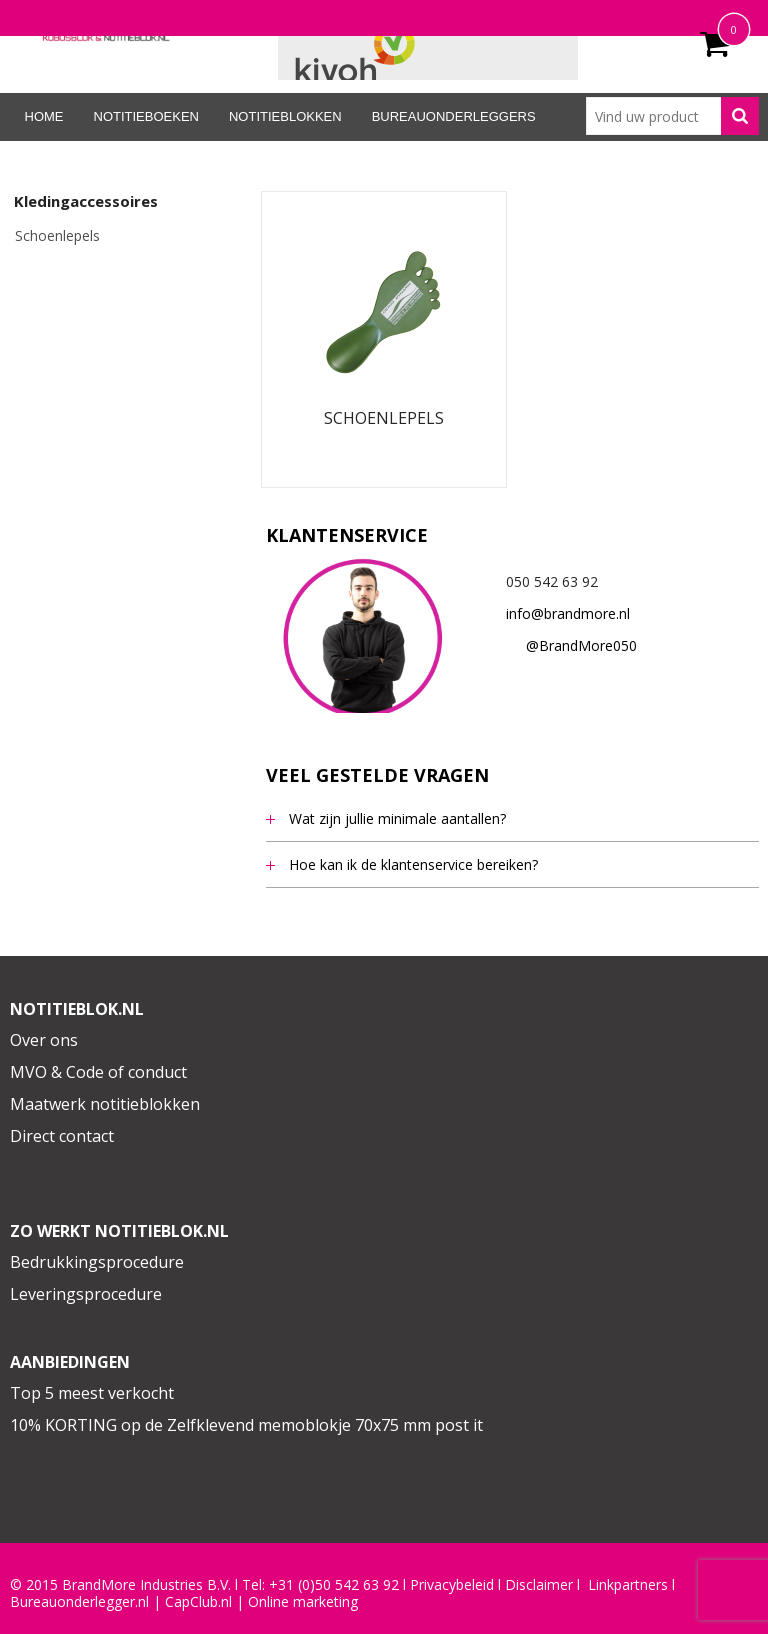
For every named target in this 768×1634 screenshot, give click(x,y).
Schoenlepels (57, 235)
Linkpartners (628, 1585)
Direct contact (62, 1136)
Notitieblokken (285, 116)
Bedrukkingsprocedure (97, 1262)
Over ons (44, 1040)
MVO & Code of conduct (98, 1072)
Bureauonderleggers (454, 116)
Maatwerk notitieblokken (105, 1104)
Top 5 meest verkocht (92, 1393)
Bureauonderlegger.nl (79, 1602)
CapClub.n (197, 1602)
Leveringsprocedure (86, 1294)
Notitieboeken (146, 116)
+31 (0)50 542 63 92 (334, 1585)
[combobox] (672, 116)
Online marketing (303, 1602)
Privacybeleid (452, 1585)
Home (44, 116)
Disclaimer (539, 1585)
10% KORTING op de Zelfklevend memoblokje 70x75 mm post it (246, 1425)
